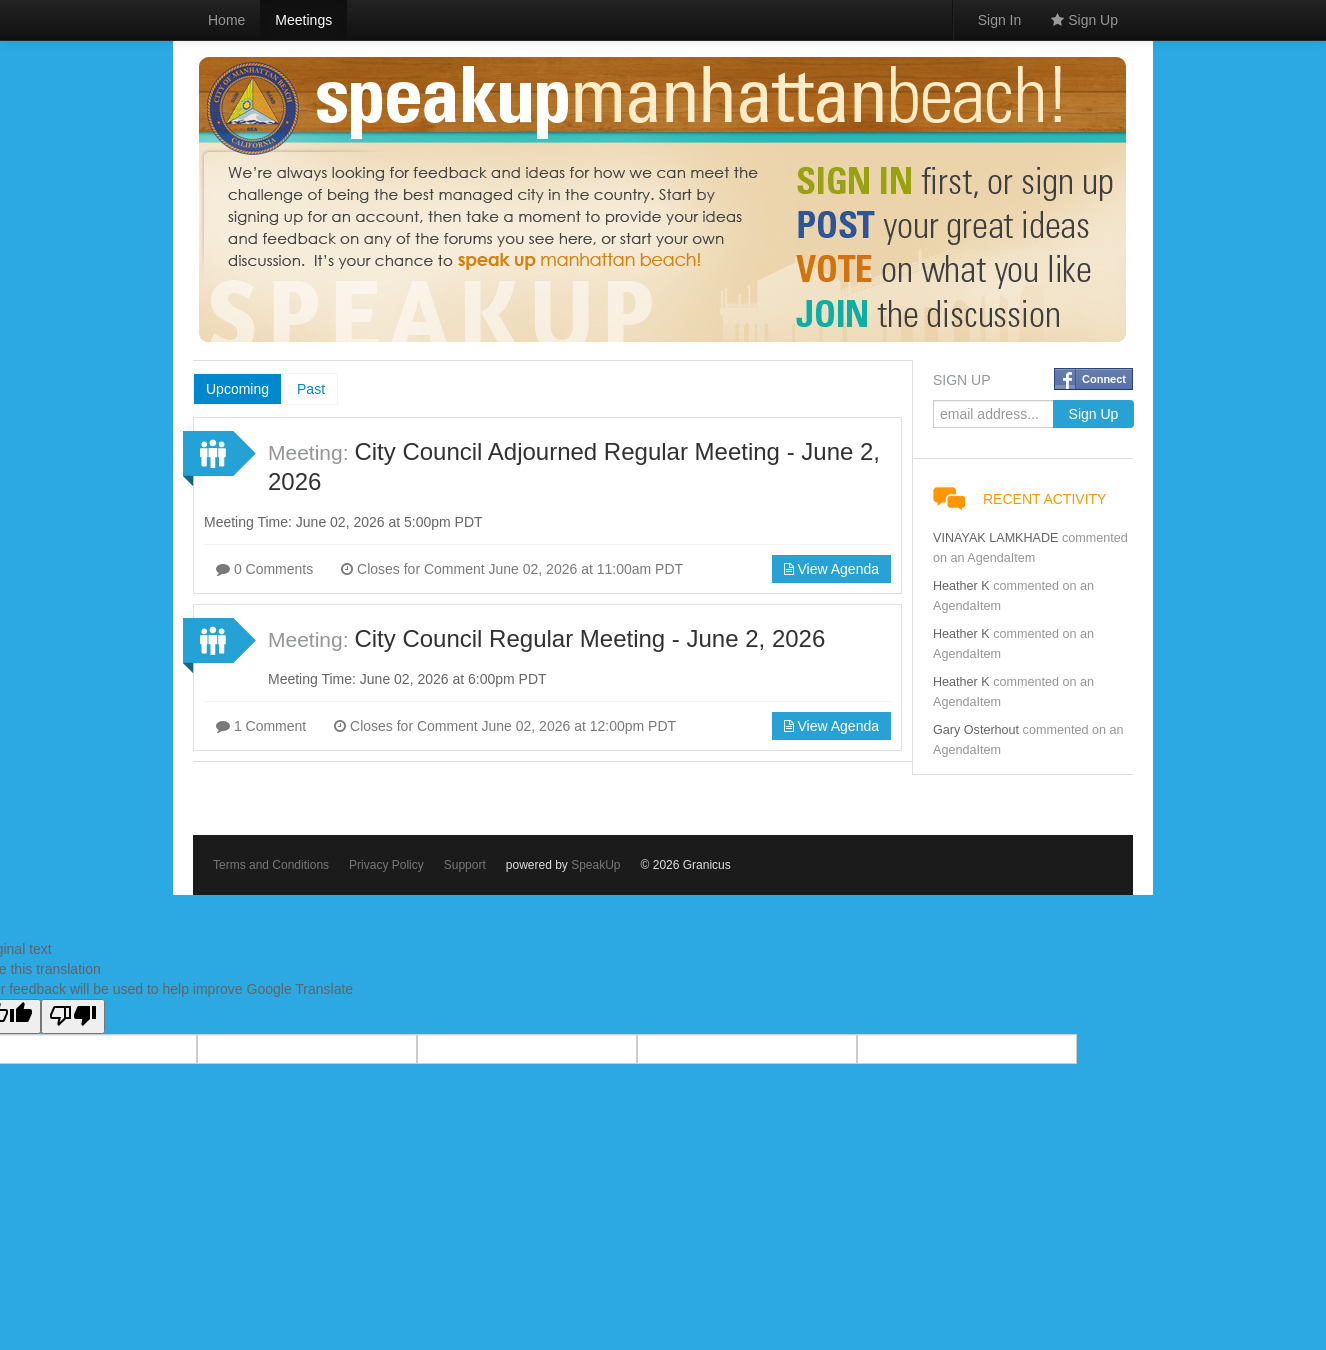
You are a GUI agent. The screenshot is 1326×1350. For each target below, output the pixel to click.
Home (226, 20)
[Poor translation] (73, 1016)
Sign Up (1084, 20)
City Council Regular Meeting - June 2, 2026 (589, 638)
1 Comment (261, 726)
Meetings (303, 20)
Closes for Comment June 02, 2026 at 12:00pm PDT (505, 726)
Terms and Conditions (271, 865)
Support (465, 865)
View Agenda (831, 569)
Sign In (1000, 20)
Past (311, 389)
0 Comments (264, 569)
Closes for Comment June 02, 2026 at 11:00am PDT (512, 569)
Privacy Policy (386, 865)
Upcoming (237, 389)
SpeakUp (595, 865)
